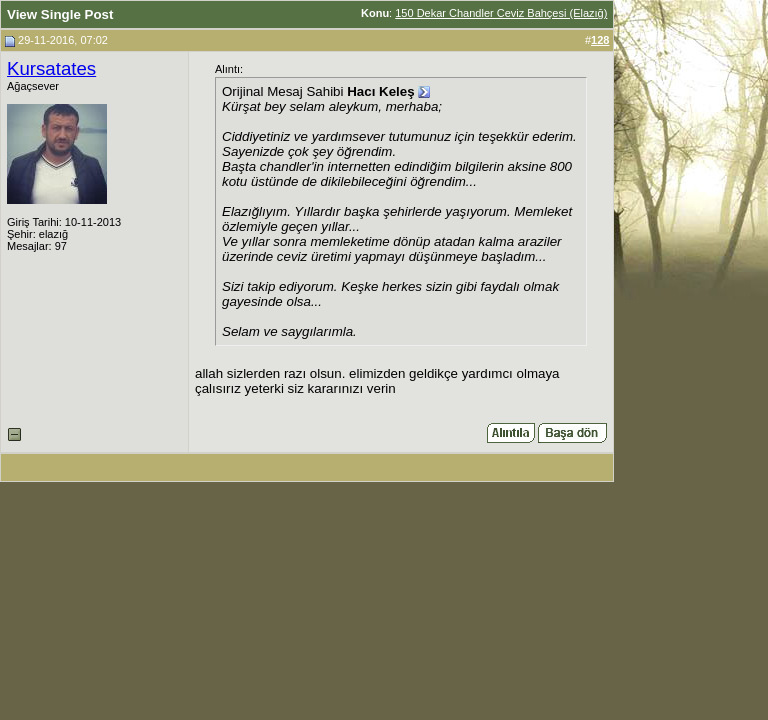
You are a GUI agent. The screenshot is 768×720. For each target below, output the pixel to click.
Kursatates (51, 68)
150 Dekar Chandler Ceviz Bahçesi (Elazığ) (501, 13)
